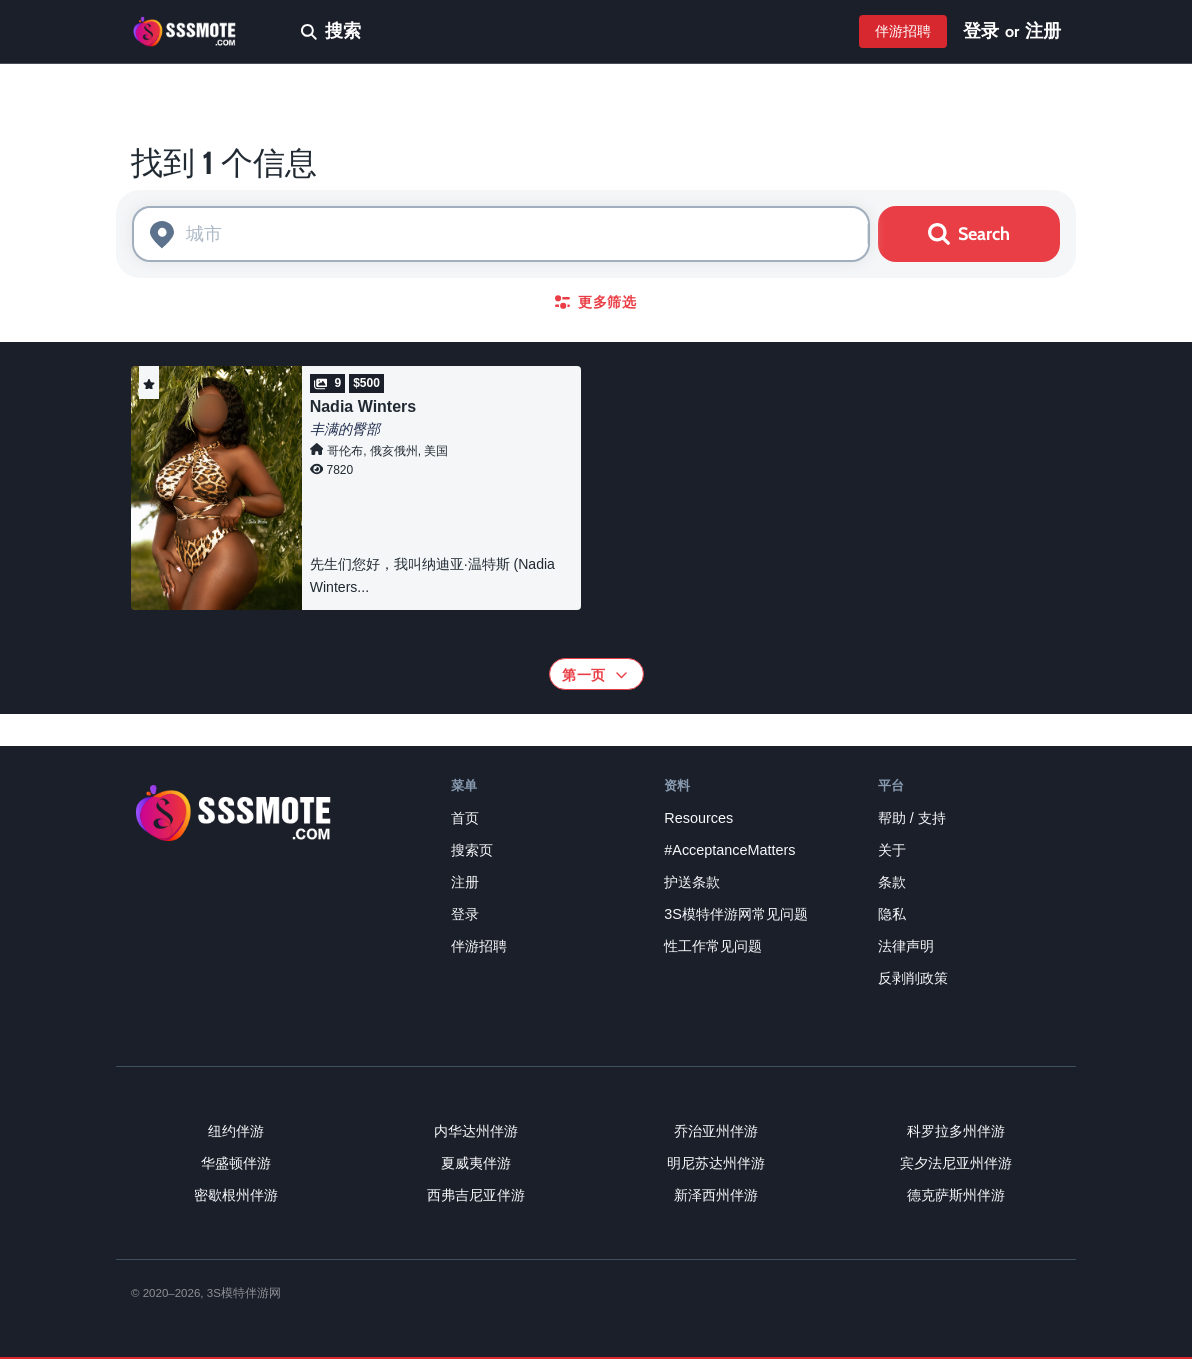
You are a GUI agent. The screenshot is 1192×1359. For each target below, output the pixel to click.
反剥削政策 (913, 978)
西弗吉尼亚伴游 (476, 1195)
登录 (981, 31)
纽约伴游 (236, 1131)
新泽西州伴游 (716, 1195)
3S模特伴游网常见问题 (736, 914)
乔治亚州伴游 (716, 1131)
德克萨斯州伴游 (956, 1195)
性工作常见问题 (713, 946)
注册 (1043, 31)
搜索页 (472, 850)
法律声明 (906, 946)
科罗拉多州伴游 (956, 1131)
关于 (892, 850)
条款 (892, 882)
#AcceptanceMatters (729, 850)
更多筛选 (596, 302)
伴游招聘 (903, 31)
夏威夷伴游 (476, 1163)
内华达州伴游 (476, 1131)
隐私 (892, 914)
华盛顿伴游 (236, 1163)
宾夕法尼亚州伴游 (956, 1163)
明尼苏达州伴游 (716, 1163)
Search (969, 234)
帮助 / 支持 (912, 818)
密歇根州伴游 (236, 1195)
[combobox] (501, 234)
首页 (465, 818)
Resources (698, 818)
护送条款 (692, 882)
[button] (149, 382)
